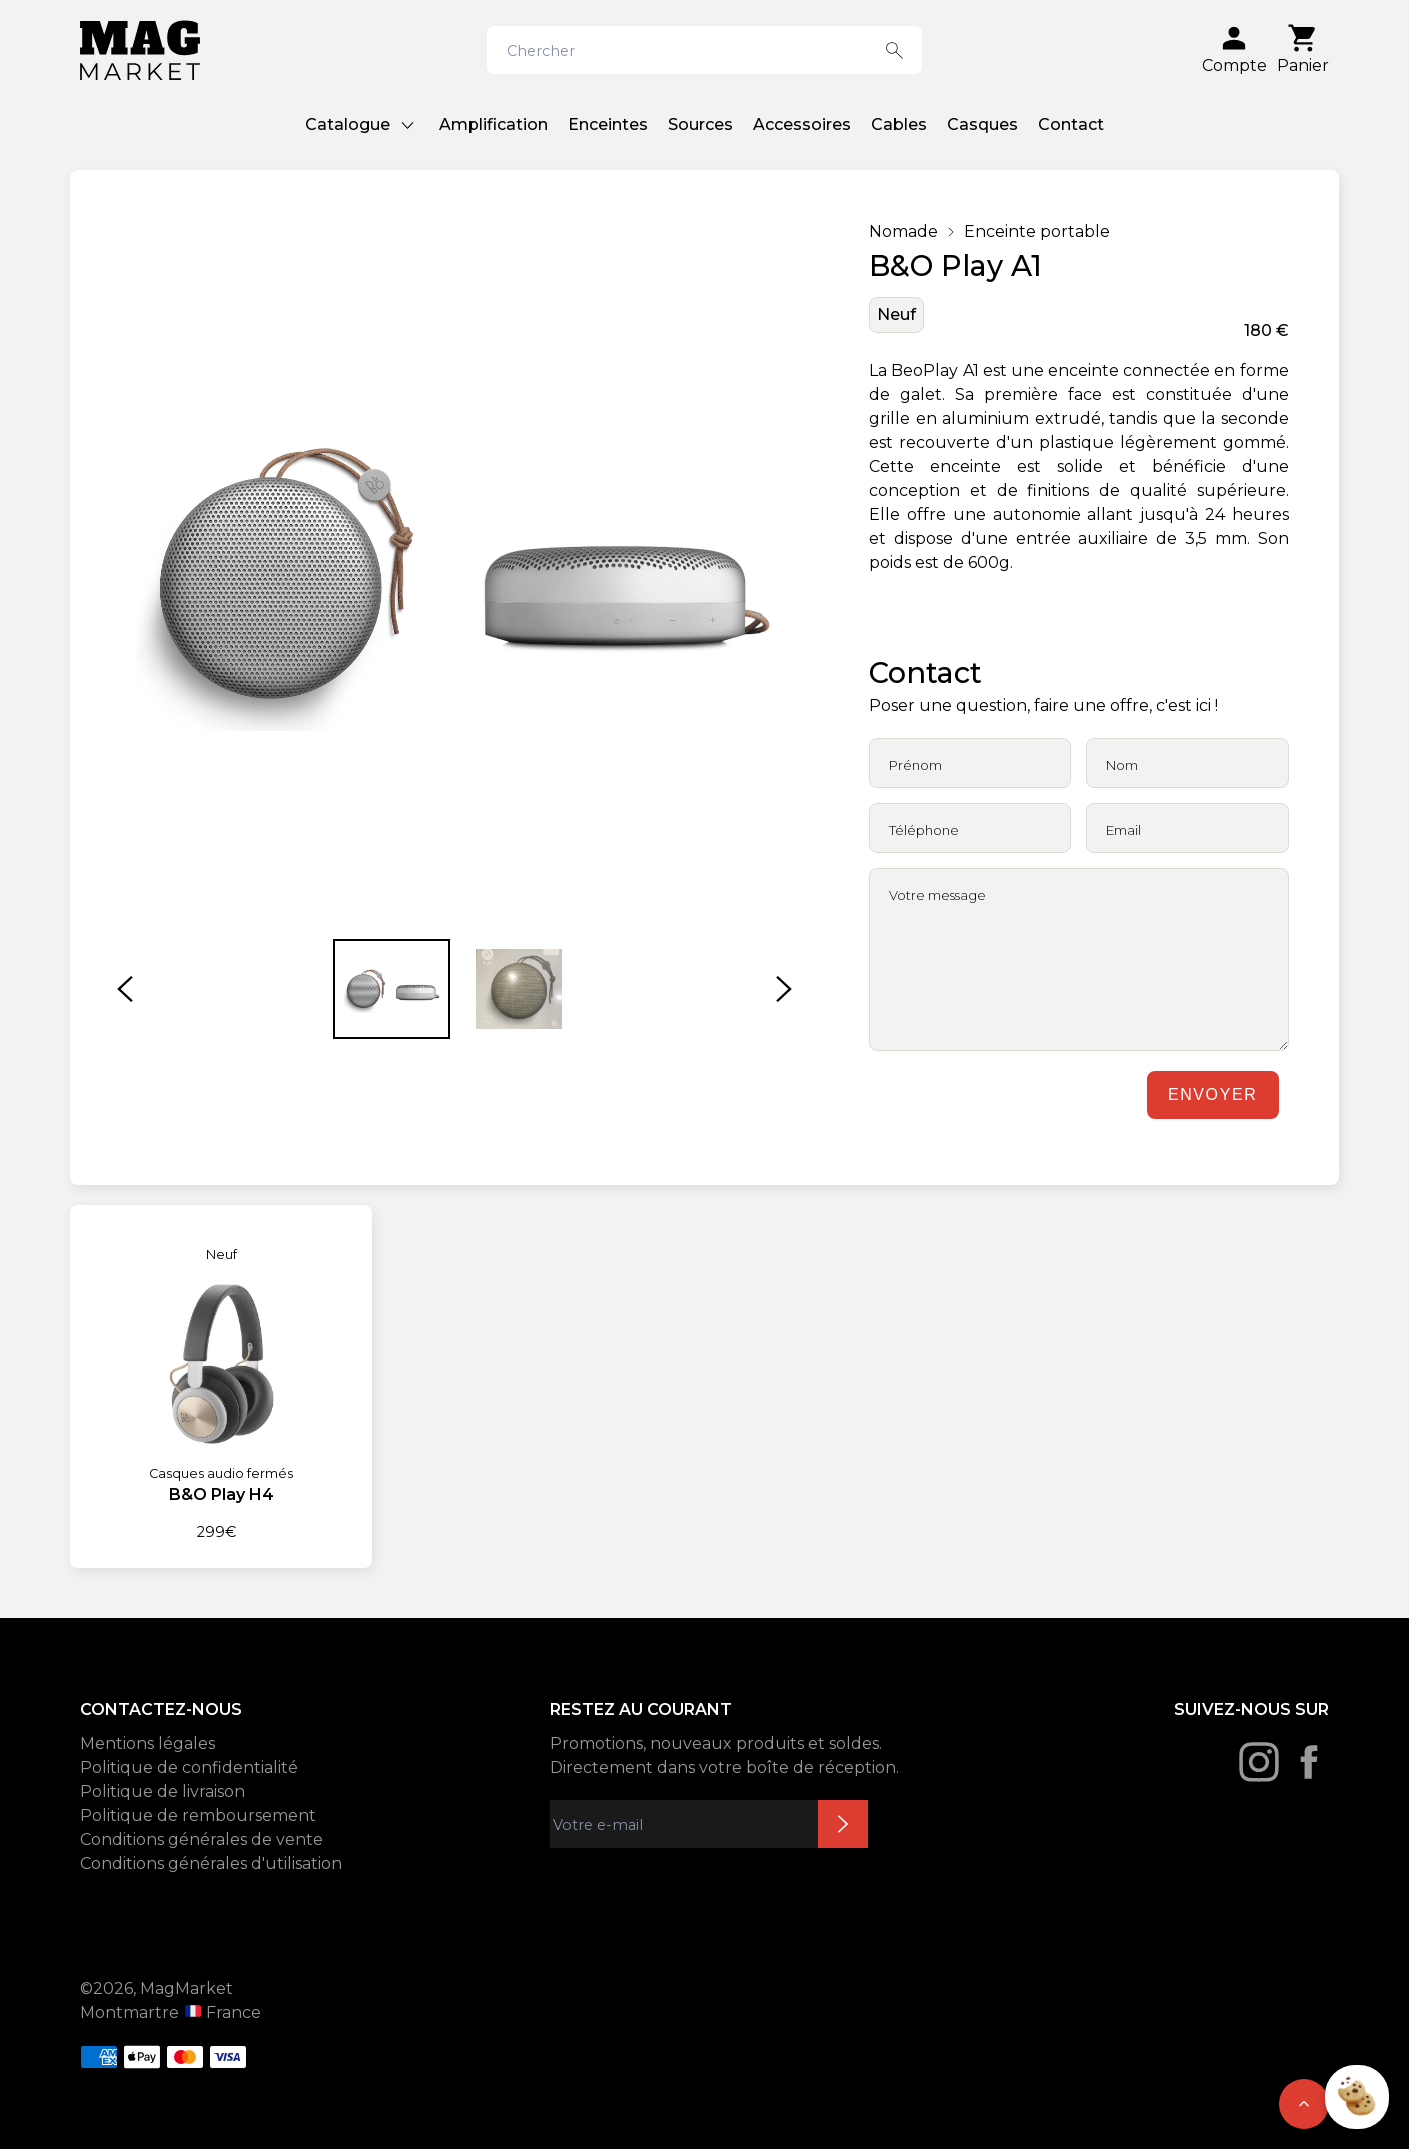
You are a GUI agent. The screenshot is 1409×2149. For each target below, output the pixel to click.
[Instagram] (1259, 1762)
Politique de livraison (162, 1791)
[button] (125, 989)
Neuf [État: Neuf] (896, 314)
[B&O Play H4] (221, 1374)
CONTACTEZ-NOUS (161, 1709)
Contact (1071, 124)
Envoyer (1212, 1094)
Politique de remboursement (198, 1815)
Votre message (937, 895)
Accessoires (802, 124)
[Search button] (894, 50)
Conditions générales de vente (201, 1839)
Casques (982, 124)
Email (1123, 830)
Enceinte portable (1037, 231)
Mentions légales (147, 1743)
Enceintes (608, 124)
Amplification (493, 124)
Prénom (915, 765)
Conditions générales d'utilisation (211, 1863)
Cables (899, 124)
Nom (1122, 765)
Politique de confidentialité (189, 1767)
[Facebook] (1309, 1762)
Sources (700, 124)
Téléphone (924, 830)
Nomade (903, 231)
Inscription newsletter (843, 1824)
